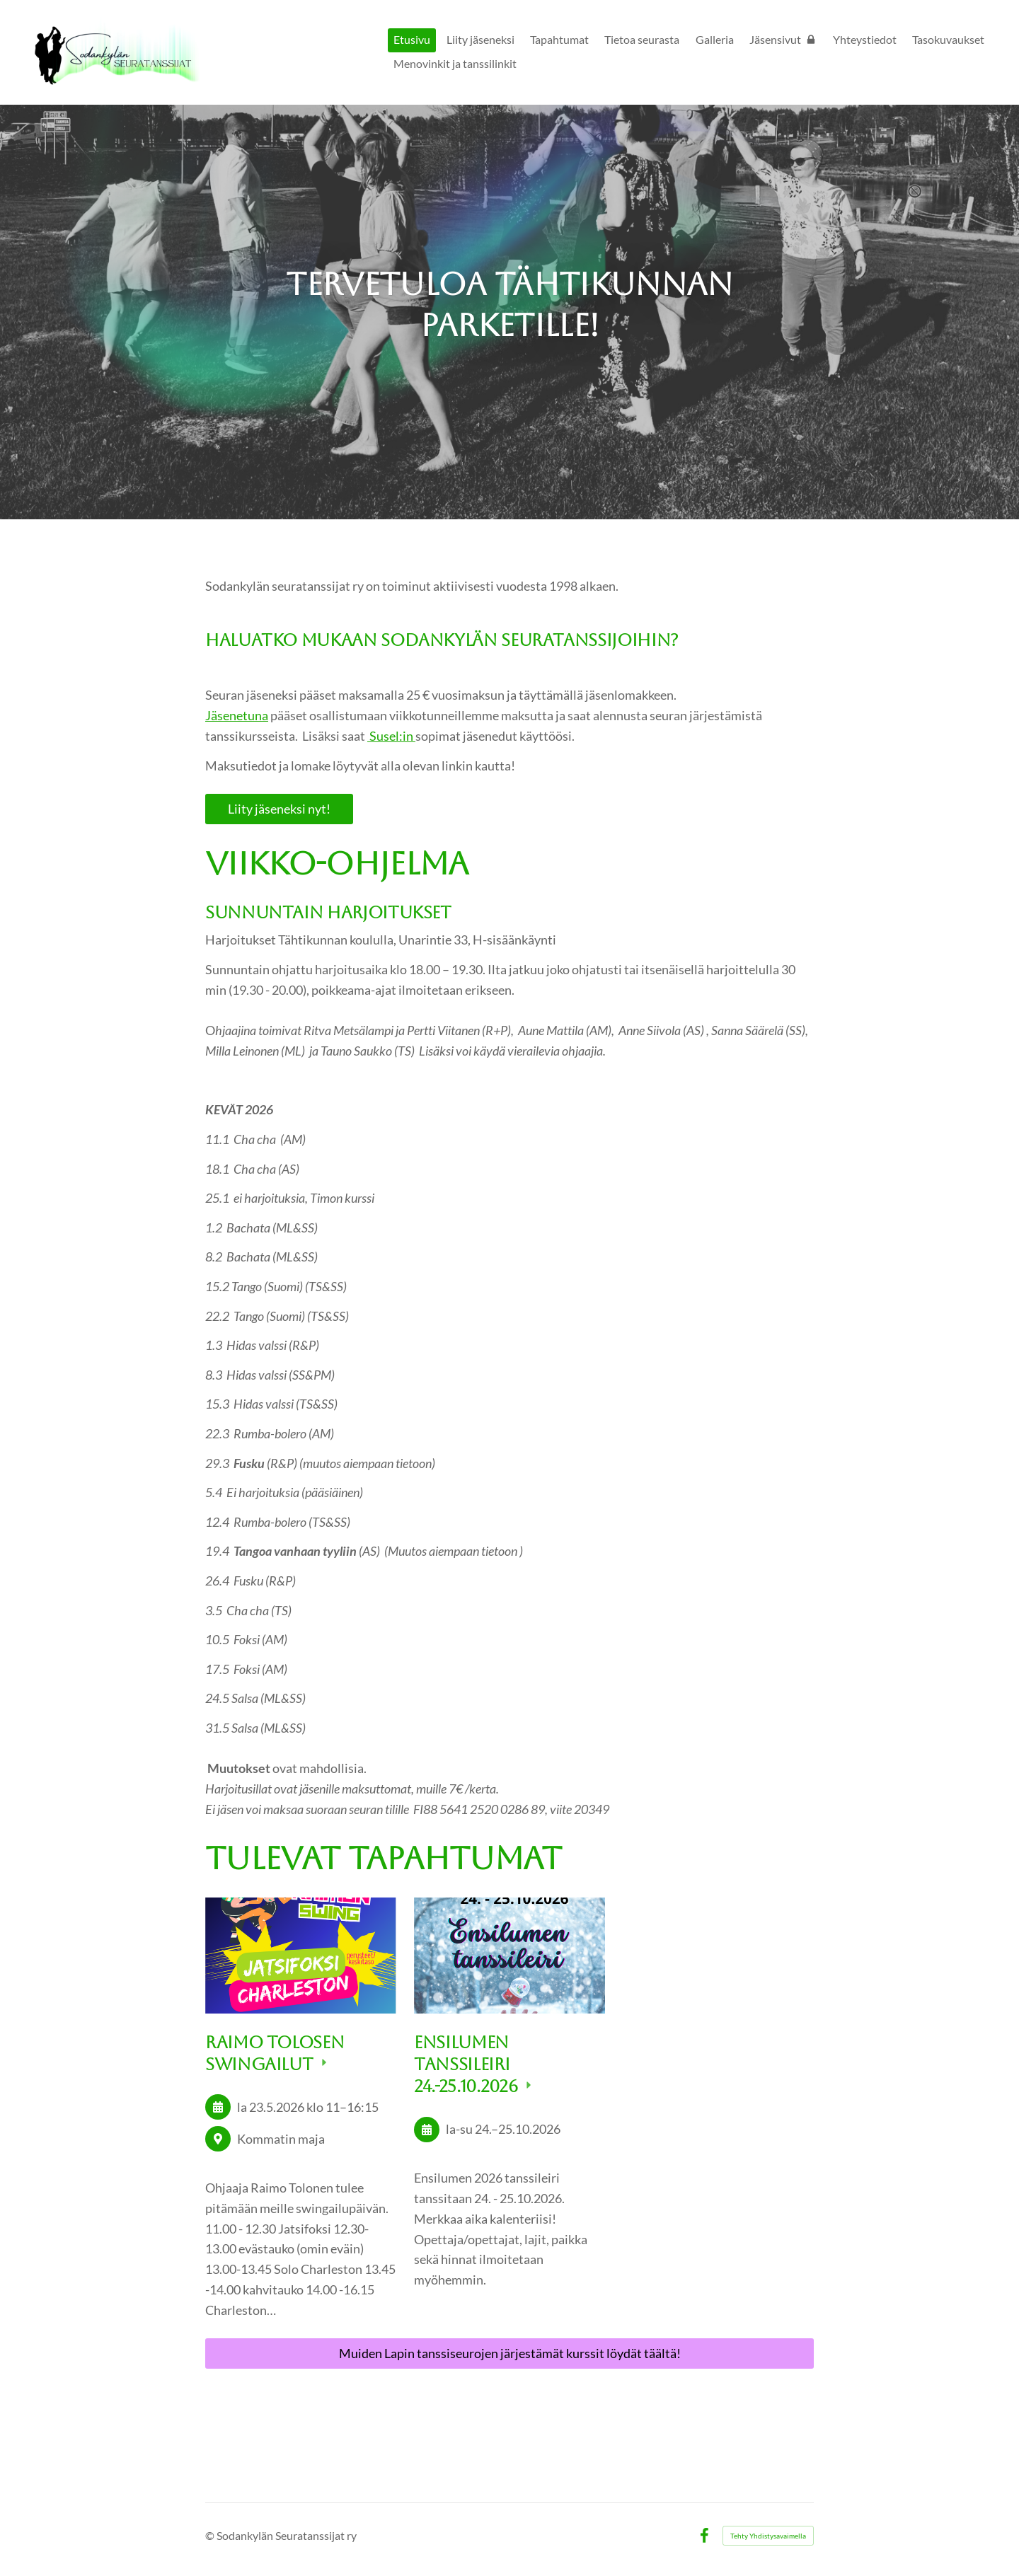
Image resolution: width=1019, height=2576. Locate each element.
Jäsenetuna (236, 715)
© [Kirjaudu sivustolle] (211, 2535)
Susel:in (391, 736)
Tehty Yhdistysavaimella (768, 2535)
